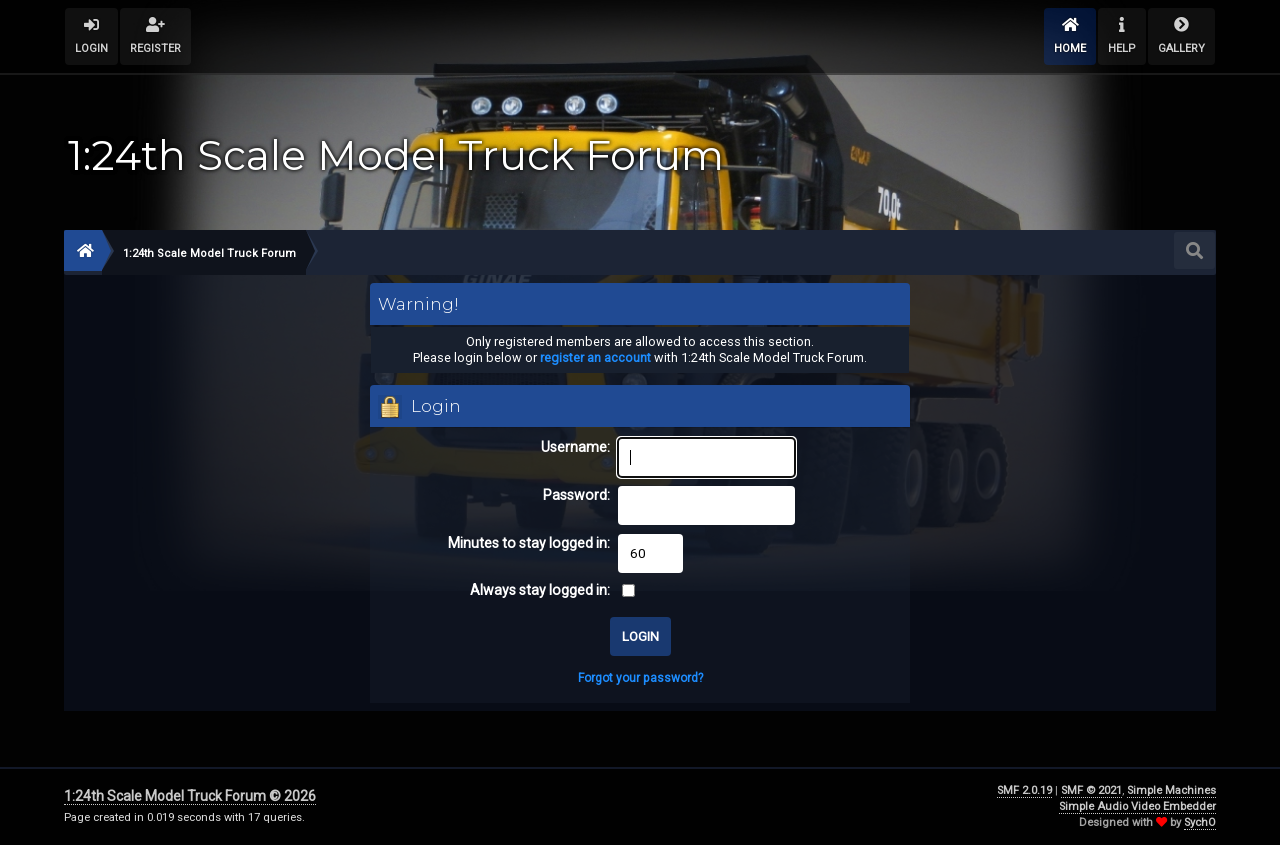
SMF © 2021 (1091, 790)
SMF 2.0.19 (1024, 790)
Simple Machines (1171, 790)
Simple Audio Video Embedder (1137, 806)
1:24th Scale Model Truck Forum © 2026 (190, 796)
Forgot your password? (640, 678)
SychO (1200, 822)
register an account (595, 357)
